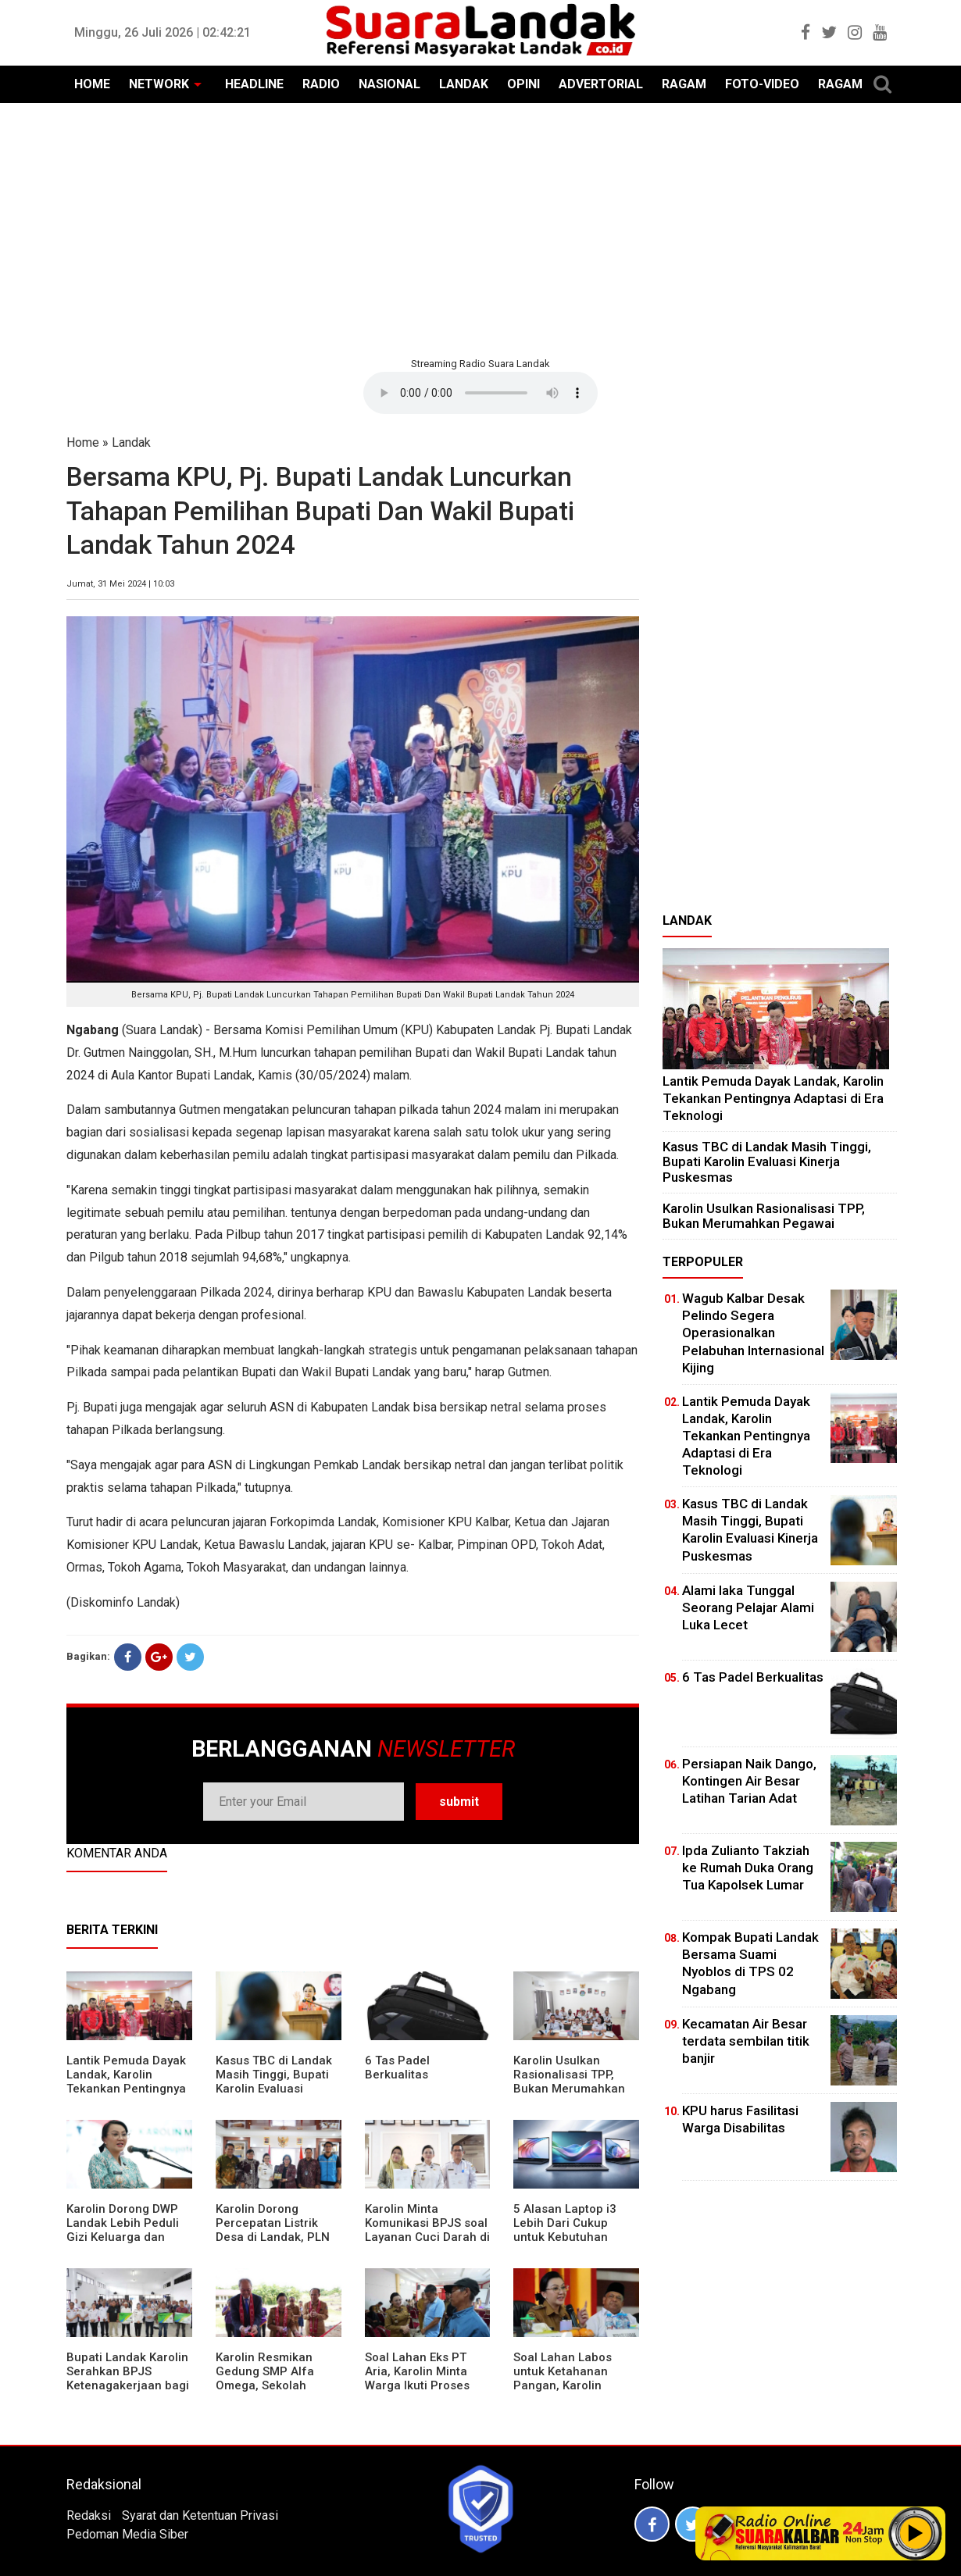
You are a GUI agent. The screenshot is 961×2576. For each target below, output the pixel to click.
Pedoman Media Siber (127, 2534)
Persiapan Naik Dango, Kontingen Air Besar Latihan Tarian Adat (749, 1781)
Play (915, 2533)
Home (82, 442)
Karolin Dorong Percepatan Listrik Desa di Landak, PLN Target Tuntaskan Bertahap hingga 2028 (278, 2237)
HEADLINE (254, 84)
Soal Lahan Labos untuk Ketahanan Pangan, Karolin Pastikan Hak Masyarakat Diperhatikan (562, 2392)
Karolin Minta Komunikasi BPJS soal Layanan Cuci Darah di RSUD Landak (427, 2230)
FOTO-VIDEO (762, 84)
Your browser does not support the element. (480, 393)
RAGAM (684, 84)
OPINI (523, 84)
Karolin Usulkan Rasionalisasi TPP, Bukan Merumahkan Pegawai (569, 2081)
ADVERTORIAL (601, 84)
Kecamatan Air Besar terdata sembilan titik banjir (745, 2041)
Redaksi (88, 2515)
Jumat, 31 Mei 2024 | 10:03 (120, 584)
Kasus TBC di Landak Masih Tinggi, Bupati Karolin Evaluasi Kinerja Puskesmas (274, 2081)
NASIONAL (389, 84)
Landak (131, 442)
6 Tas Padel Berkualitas (397, 2067)
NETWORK (159, 84)
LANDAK (463, 84)
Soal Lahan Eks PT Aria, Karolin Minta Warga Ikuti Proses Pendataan (417, 2378)
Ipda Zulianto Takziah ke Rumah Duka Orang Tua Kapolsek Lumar (747, 1868)
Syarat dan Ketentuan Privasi (200, 2515)
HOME (92, 84)
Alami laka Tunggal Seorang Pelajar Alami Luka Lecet (748, 1607)
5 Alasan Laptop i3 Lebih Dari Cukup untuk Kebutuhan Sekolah (564, 2230)
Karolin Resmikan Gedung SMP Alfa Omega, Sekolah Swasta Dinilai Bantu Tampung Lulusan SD (274, 2385)
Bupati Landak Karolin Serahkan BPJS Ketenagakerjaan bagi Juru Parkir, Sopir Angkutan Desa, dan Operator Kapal (127, 2392)
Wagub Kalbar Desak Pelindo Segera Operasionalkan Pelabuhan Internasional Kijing (753, 1332)
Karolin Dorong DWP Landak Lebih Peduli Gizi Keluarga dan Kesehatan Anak (122, 2230)
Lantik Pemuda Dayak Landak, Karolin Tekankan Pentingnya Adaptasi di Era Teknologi (126, 2088)
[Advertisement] (480, 228)
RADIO (321, 84)
